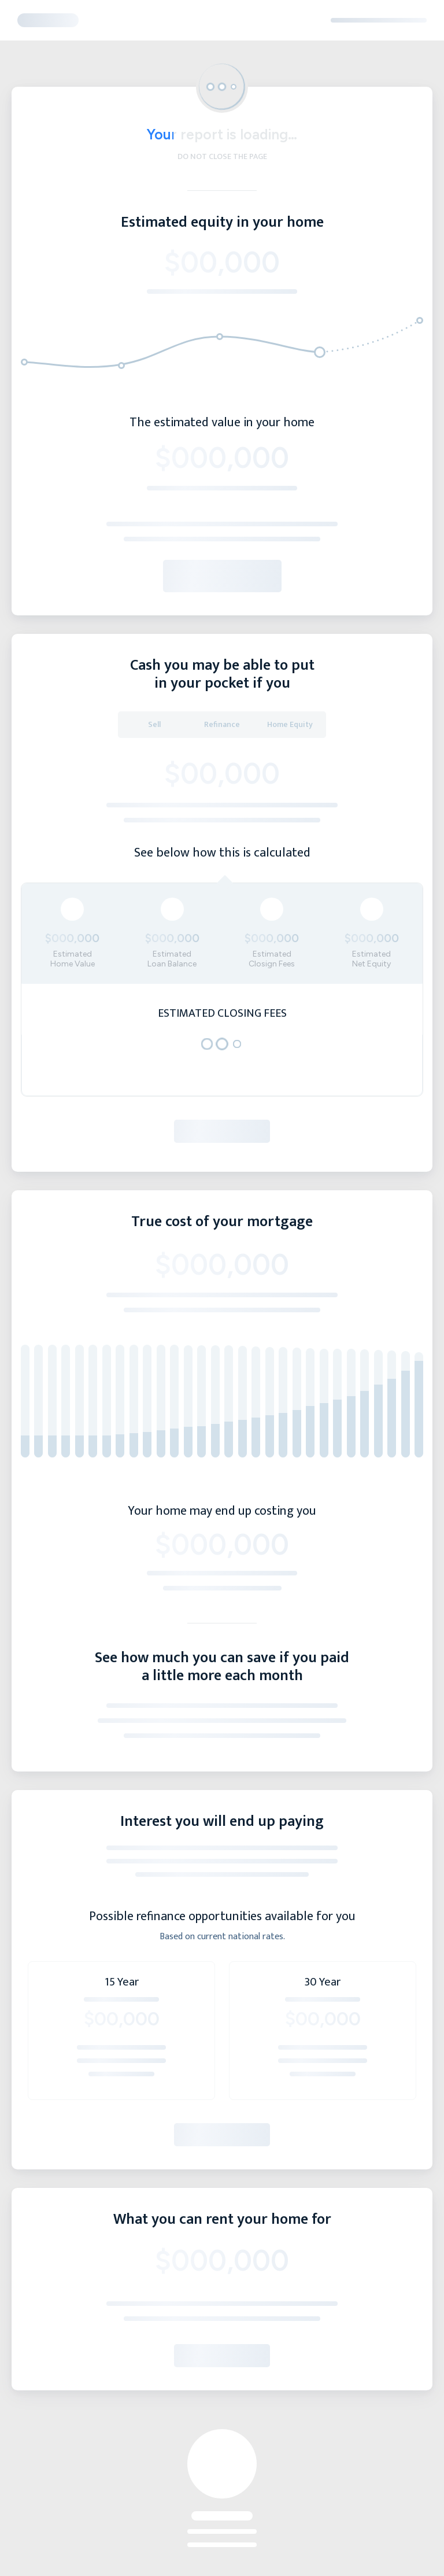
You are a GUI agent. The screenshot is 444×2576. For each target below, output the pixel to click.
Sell (154, 724)
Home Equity (290, 724)
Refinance (222, 724)
